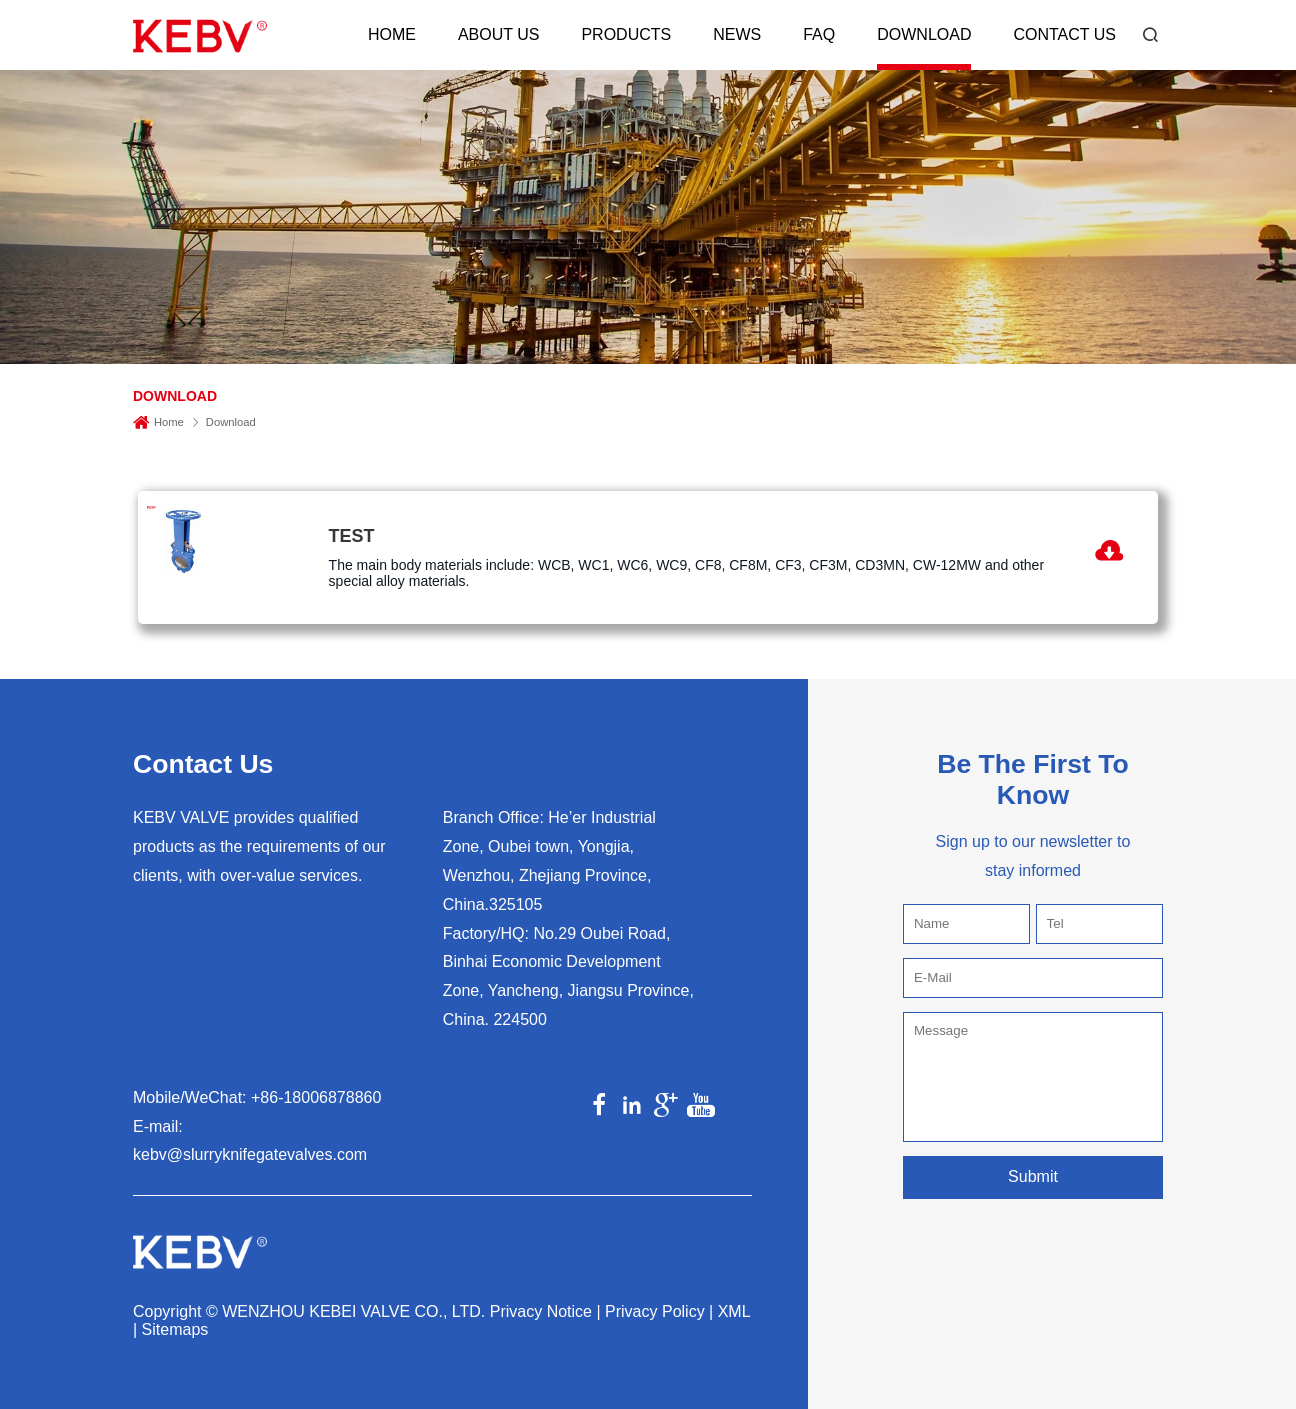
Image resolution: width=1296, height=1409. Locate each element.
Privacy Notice (541, 1311)
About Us (499, 34)
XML (734, 1311)
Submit (1033, 1176)
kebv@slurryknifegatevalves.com (250, 1154)
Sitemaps (175, 1329)
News (737, 34)
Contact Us (1064, 34)
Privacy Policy (655, 1311)
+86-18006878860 (316, 1097)
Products (626, 34)
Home (392, 34)
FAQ (819, 34)
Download (924, 34)
